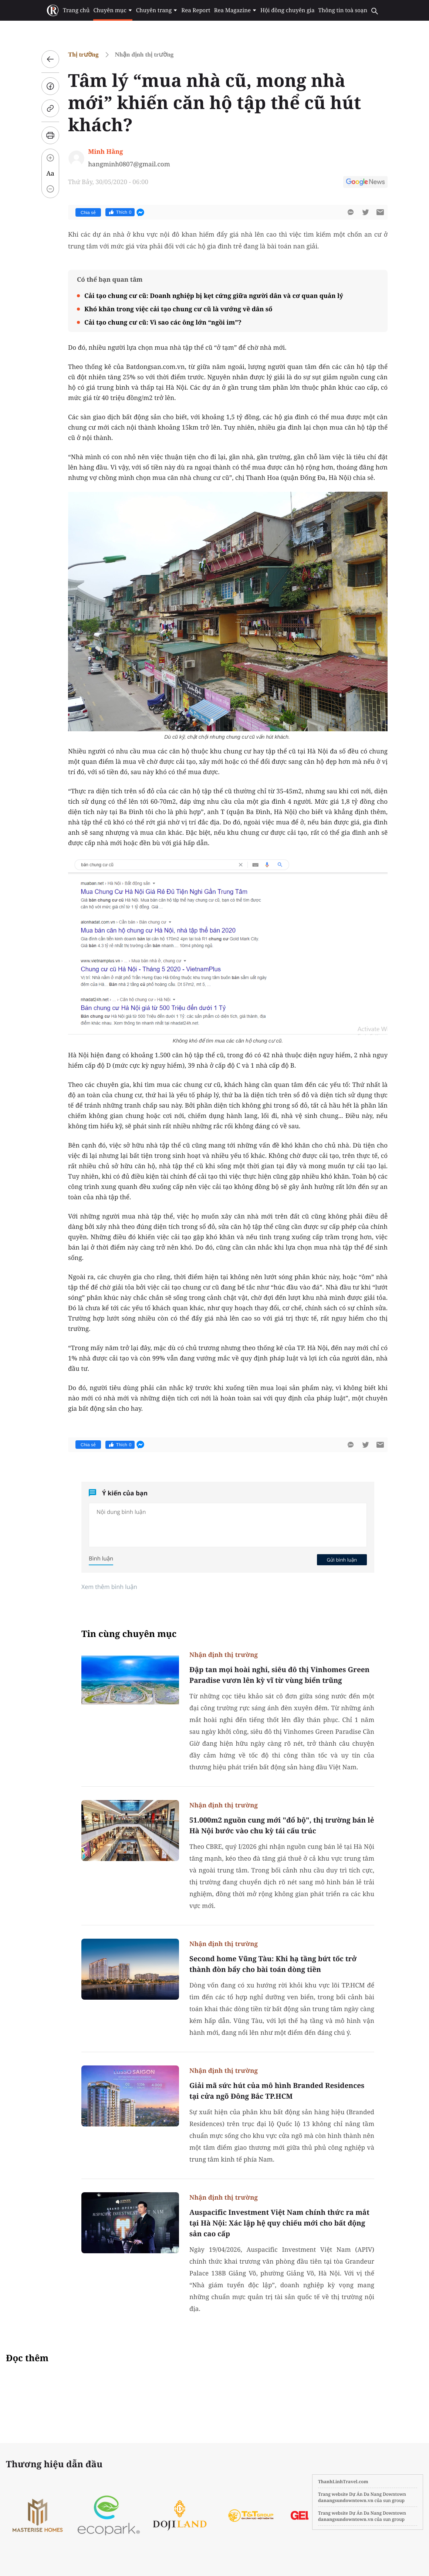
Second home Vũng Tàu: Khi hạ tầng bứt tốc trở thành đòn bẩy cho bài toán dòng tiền (273, 1964)
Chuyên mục (112, 10)
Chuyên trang (157, 10)
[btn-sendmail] (380, 212)
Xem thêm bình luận (109, 1586)
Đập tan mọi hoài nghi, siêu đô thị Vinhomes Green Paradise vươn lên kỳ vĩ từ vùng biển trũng (279, 1675)
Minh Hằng (105, 151)
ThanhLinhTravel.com (343, 2481)
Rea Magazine (235, 10)
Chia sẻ (88, 212)
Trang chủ (76, 10)
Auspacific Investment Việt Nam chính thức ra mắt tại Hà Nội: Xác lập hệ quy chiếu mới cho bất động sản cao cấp (279, 2222)
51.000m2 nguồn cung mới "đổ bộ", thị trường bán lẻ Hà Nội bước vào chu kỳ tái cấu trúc (281, 1825)
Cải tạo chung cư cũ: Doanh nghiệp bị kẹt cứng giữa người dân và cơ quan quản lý (213, 295)
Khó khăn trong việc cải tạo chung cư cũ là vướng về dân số (178, 309)
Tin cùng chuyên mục (129, 1634)
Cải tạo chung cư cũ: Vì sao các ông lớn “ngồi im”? (162, 322)
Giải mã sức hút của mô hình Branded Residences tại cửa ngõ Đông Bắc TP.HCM (276, 2091)
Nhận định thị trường (144, 54)
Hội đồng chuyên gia (287, 10)
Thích (120, 212)
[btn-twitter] (365, 212)
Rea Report (195, 10)
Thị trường (83, 54)
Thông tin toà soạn (343, 10)
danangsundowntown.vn (345, 2500)
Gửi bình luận (342, 1559)
